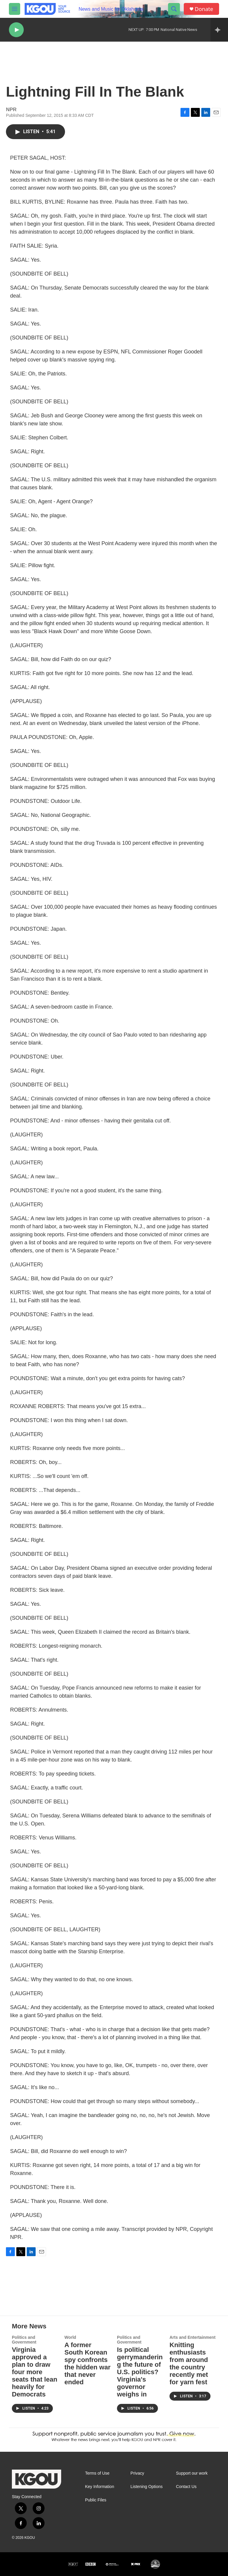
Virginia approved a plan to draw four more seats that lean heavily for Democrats (34, 2372)
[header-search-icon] (174, 9)
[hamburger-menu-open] (14, 9)
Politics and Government (24, 2339)
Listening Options (147, 2486)
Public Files (95, 2500)
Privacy (137, 2473)
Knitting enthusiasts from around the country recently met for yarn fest (189, 2363)
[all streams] (219, 30)
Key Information (99, 2486)
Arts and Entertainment (193, 2337)
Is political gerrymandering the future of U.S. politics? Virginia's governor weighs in (140, 2372)
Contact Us (186, 2486)
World (70, 2337)
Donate (204, 9)
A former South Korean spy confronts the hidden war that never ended (87, 2363)
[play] (16, 29)
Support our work (192, 2473)
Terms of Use (97, 2473)
